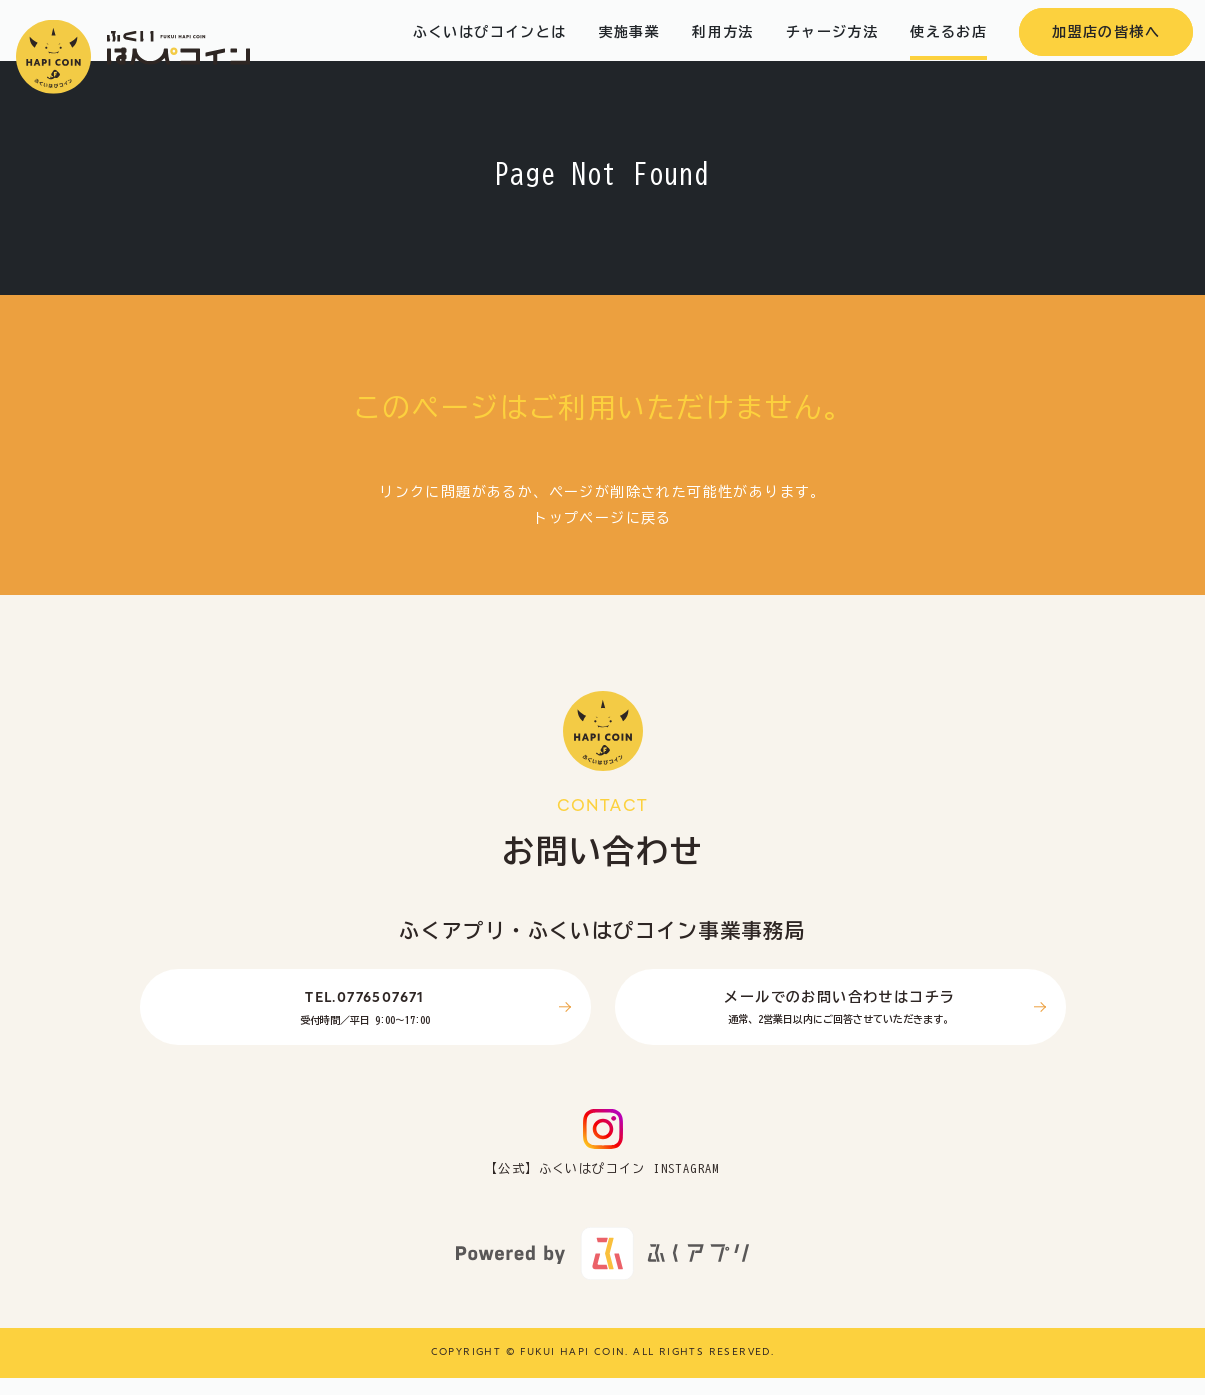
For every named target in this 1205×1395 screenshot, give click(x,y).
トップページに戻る (602, 535)
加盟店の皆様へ (1106, 49)
